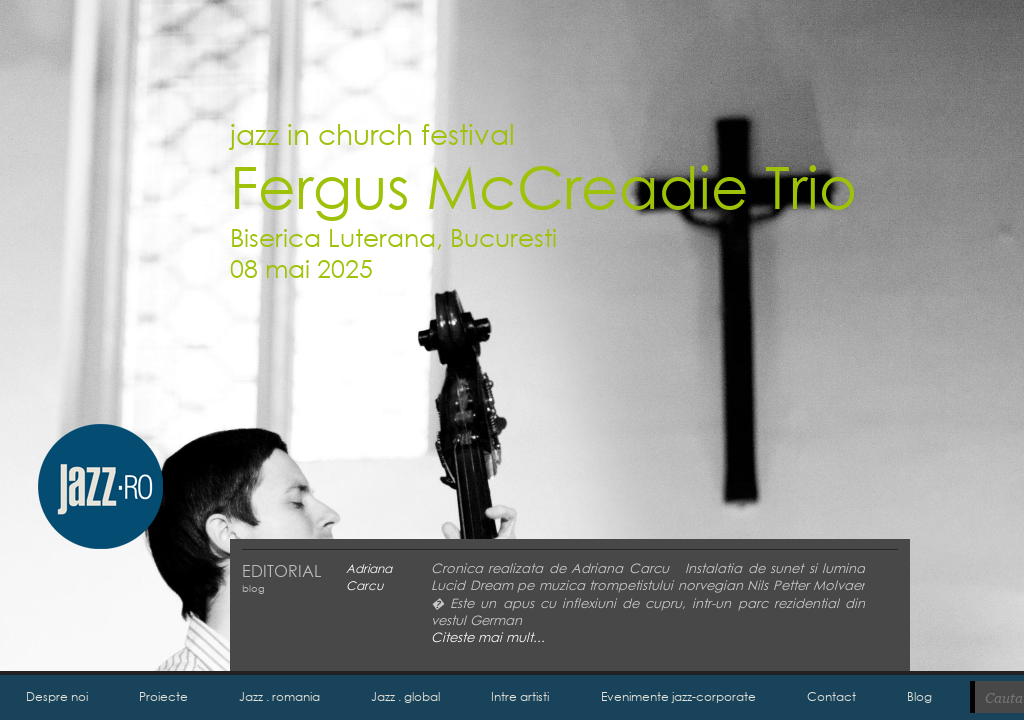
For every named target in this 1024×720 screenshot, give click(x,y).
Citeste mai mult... (488, 637)
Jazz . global (405, 696)
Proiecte (163, 696)
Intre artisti (520, 696)
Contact (831, 696)
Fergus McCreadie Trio (543, 185)
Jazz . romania (279, 696)
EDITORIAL (281, 570)
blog (253, 588)
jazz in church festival (372, 133)
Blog (919, 696)
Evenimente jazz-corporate (678, 696)
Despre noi (57, 696)
